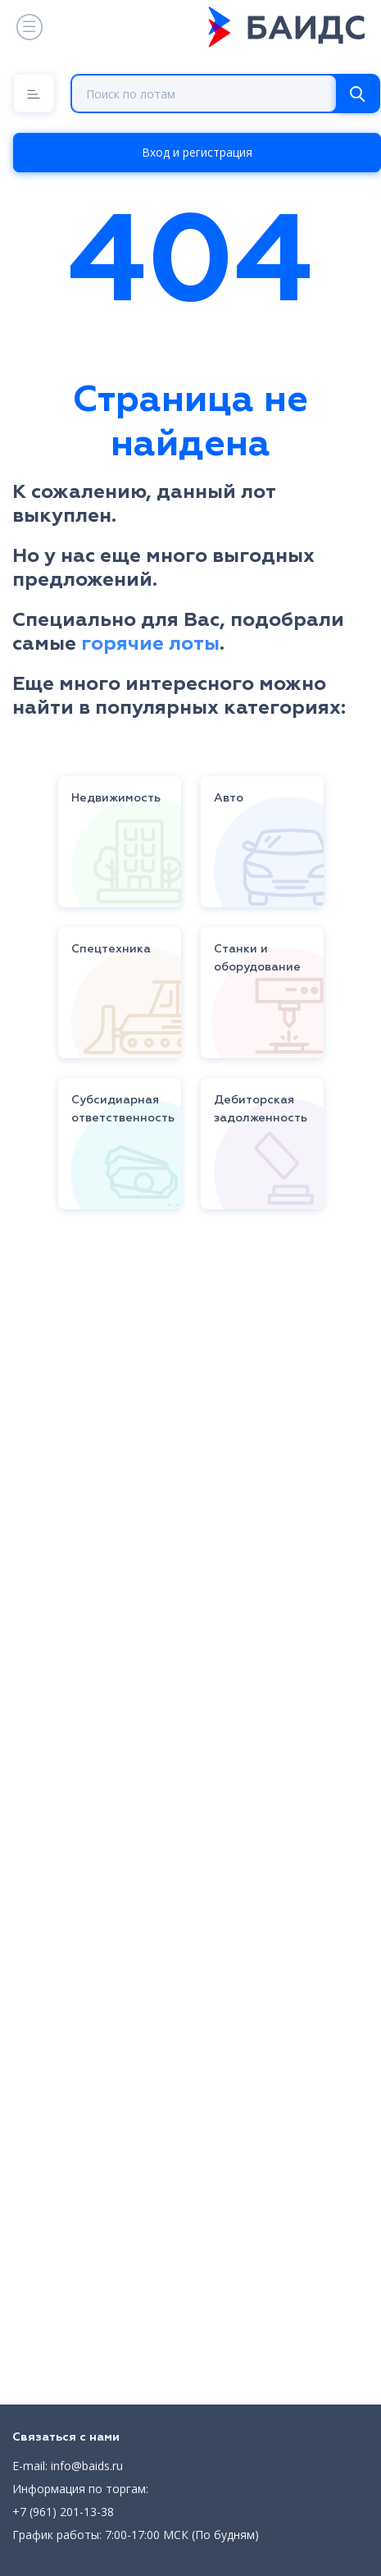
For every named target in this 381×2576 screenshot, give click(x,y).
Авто (228, 798)
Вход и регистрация (197, 152)
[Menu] (33, 93)
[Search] (357, 93)
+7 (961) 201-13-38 (63, 2511)
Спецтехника (111, 949)
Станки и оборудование (257, 958)
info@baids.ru (87, 2465)
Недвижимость (116, 798)
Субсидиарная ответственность (123, 1109)
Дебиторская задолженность (260, 1109)
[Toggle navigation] (28, 27)
